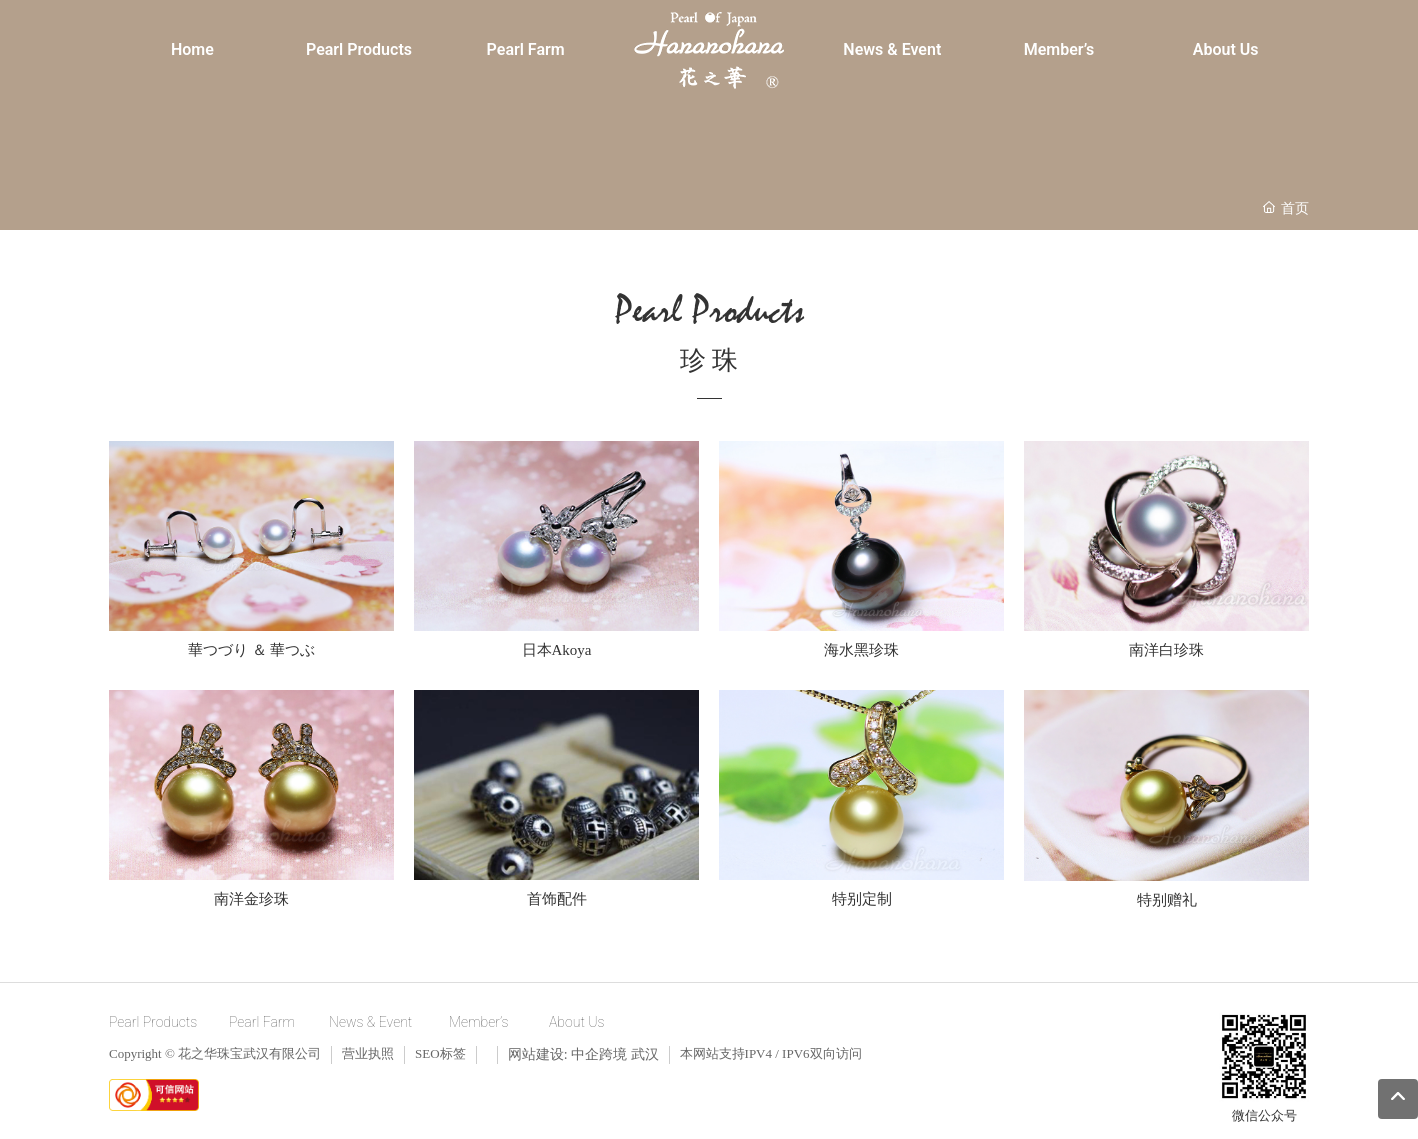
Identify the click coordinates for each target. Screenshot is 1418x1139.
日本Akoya (557, 650)
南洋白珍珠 (1166, 650)
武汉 (645, 1054)
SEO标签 (440, 1053)
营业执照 (368, 1053)
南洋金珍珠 (251, 899)
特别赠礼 (1167, 900)
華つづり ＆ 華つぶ (252, 650)
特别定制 (862, 899)
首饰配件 (557, 899)
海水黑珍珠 (861, 650)
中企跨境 (599, 1054)
